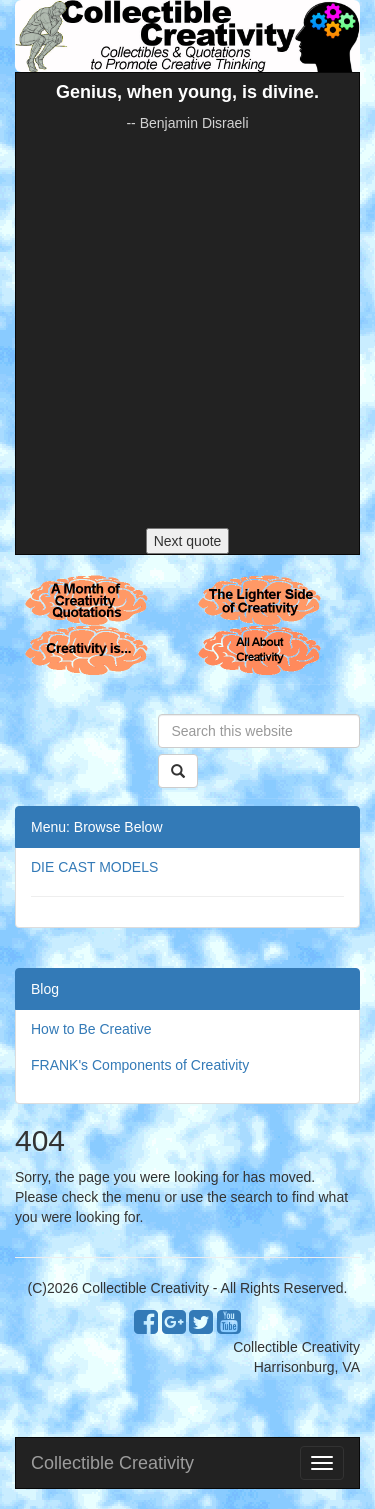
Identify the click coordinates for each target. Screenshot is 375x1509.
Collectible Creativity (112, 1463)
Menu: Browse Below (97, 827)
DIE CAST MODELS (94, 867)
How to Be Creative (91, 1029)
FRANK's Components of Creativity (140, 1065)
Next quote (188, 541)
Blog (45, 989)
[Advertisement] (187, 330)
